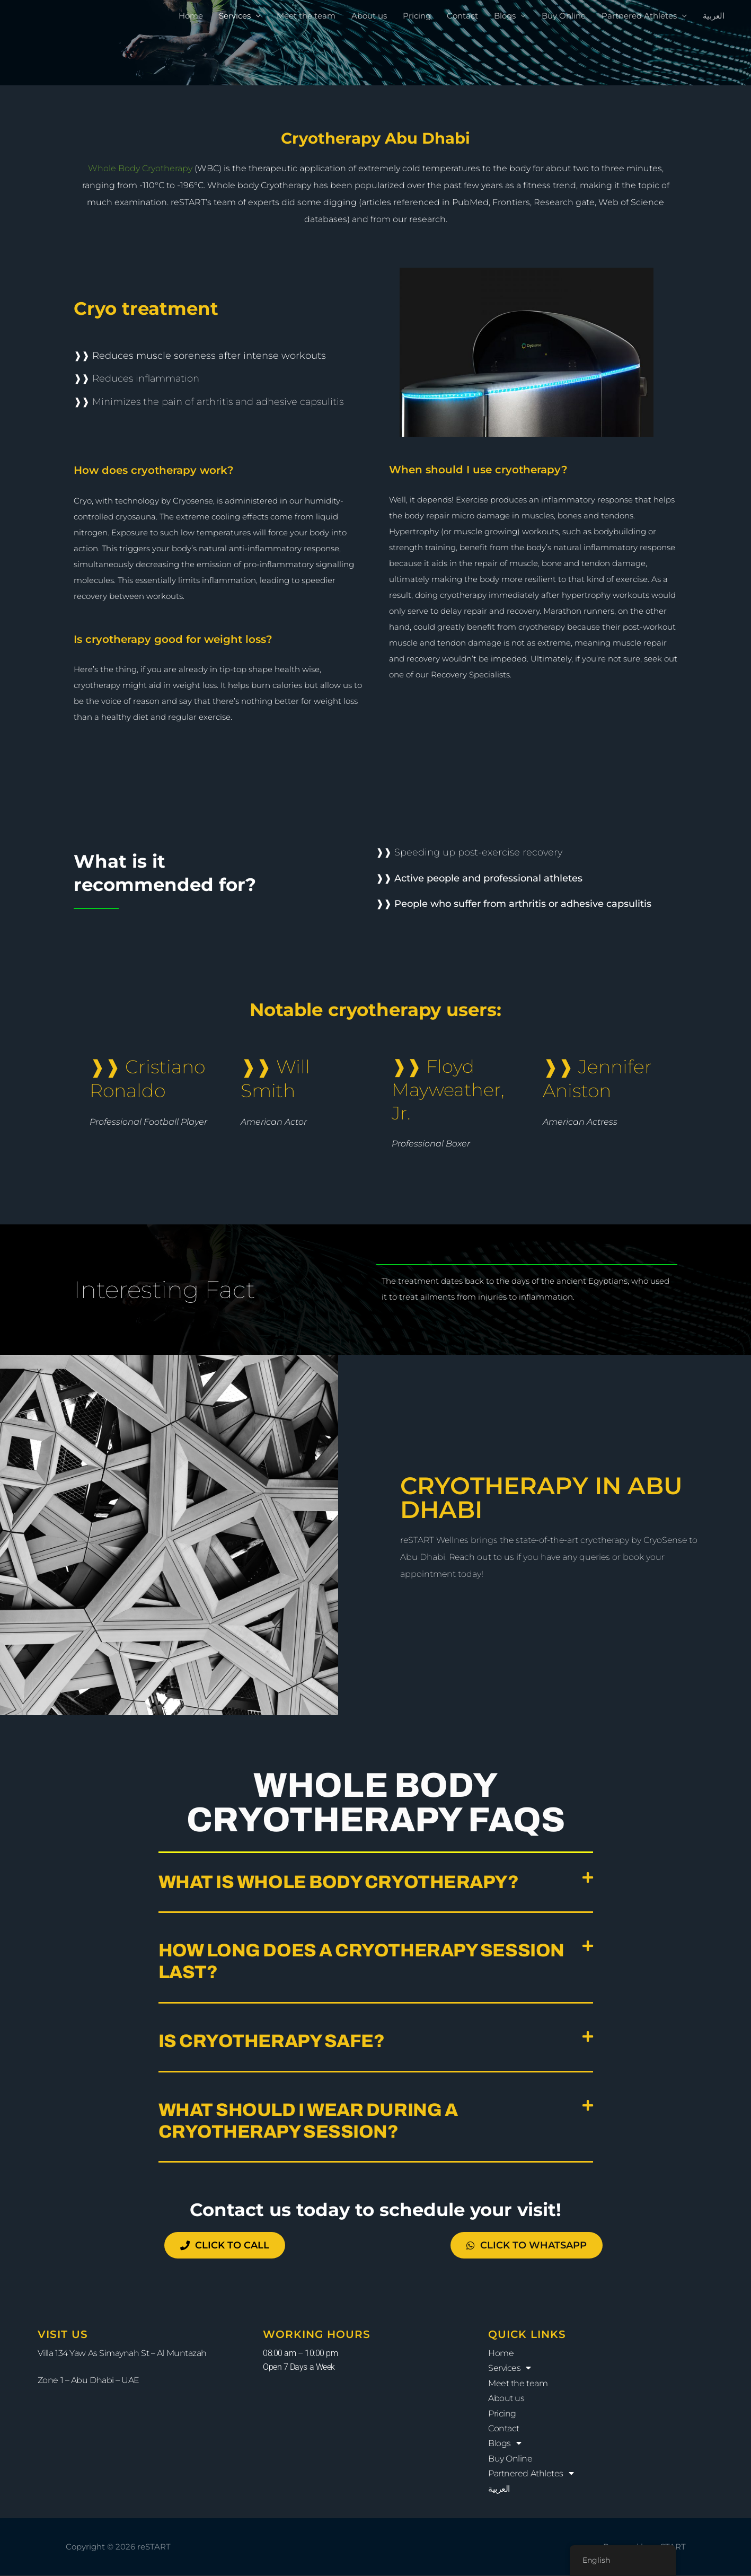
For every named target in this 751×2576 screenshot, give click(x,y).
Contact (462, 16)
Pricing (417, 16)
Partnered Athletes (639, 16)
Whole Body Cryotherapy (140, 168)
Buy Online (564, 16)
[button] (375, 1883)
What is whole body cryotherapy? (338, 1882)
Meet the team (306, 16)
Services (235, 16)
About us (369, 16)
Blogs (505, 16)
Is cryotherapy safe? (271, 2041)
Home (191, 16)
